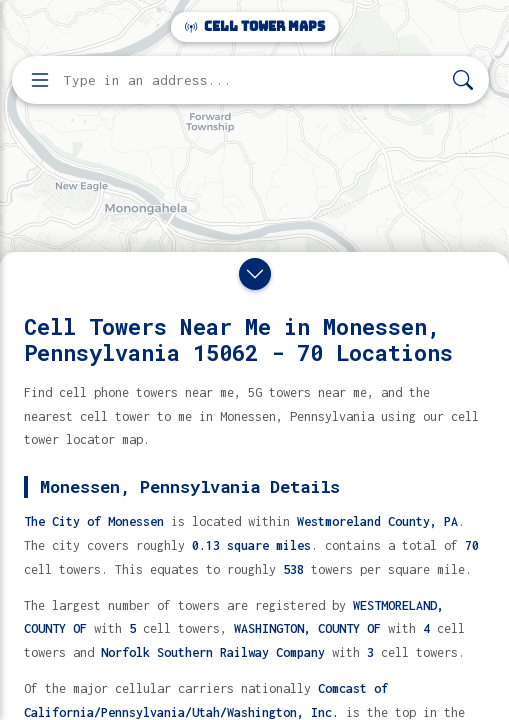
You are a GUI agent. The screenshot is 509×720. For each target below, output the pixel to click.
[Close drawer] (255, 274)
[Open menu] (40, 80)
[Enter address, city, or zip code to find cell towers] (252, 80)
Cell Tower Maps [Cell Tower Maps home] (255, 26)
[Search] (463, 80)
